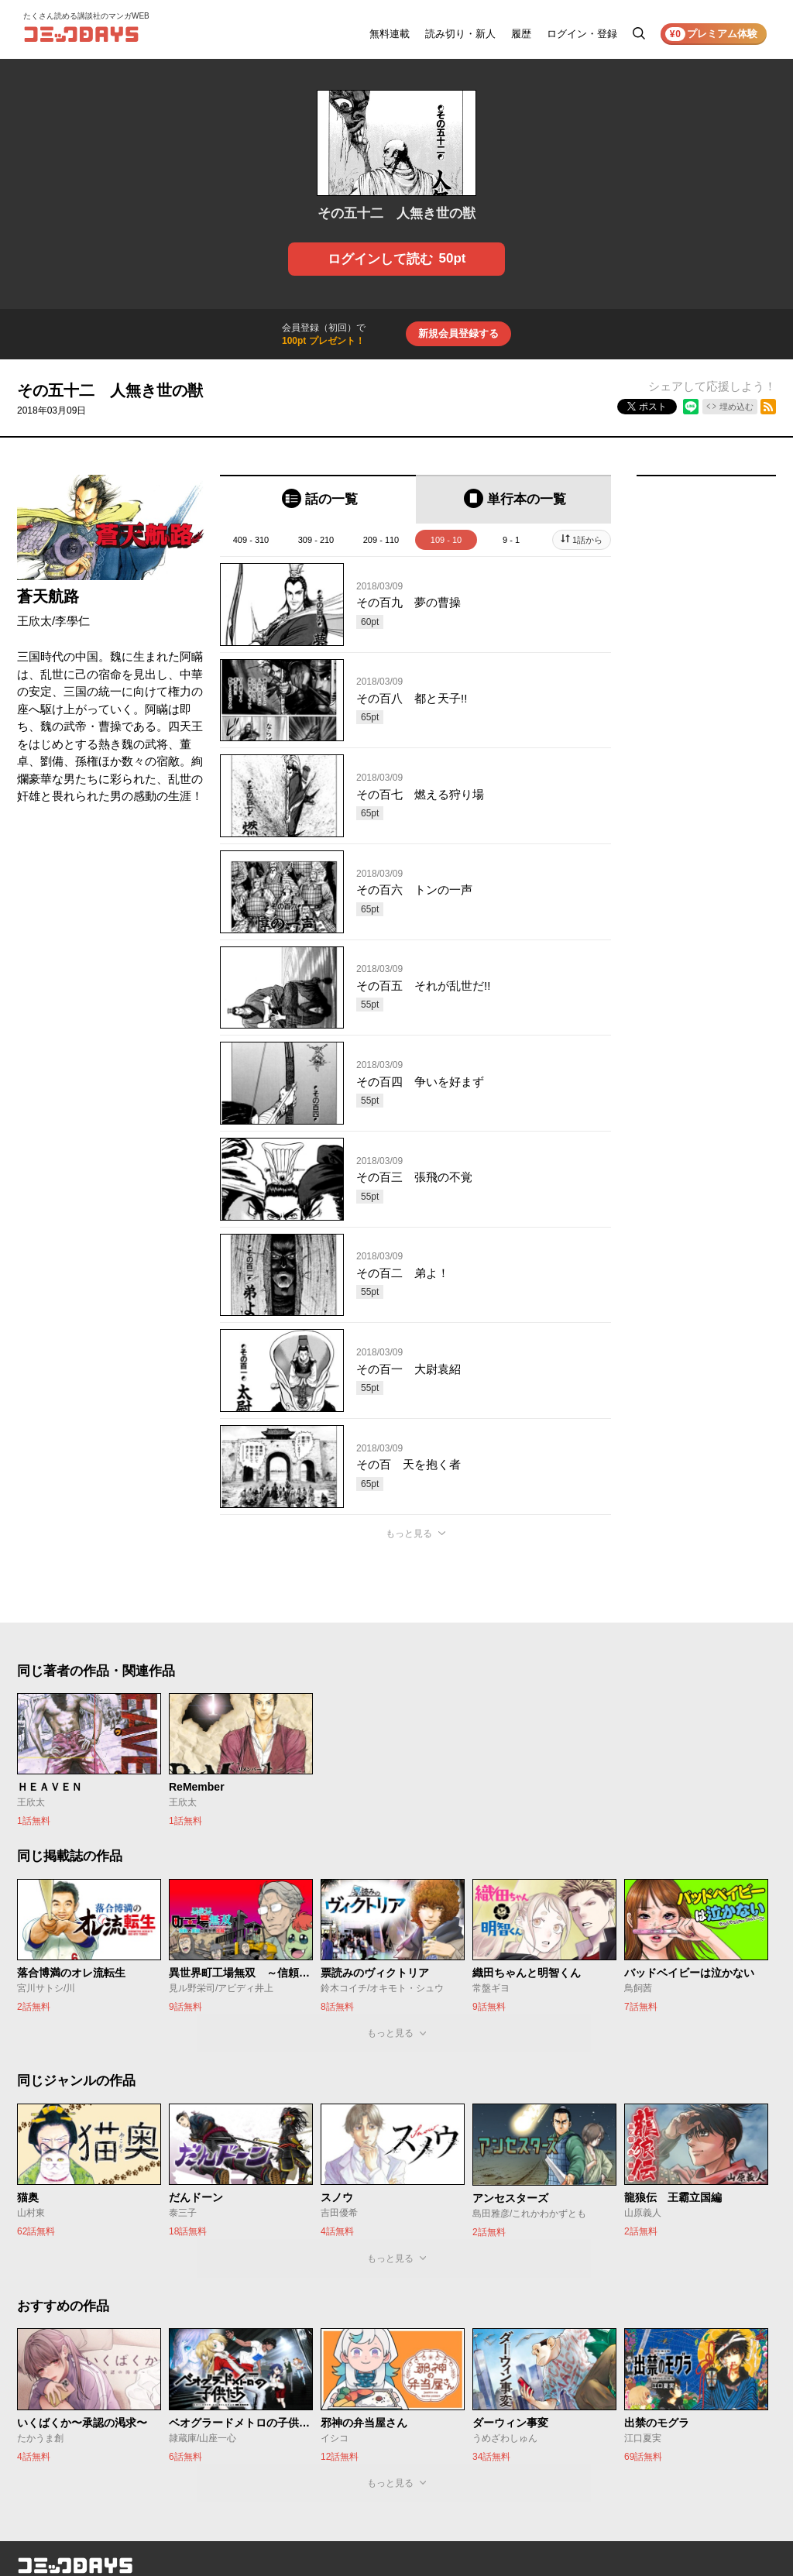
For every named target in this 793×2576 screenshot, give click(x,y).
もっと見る (409, 1533)
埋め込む (736, 406)
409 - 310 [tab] (251, 539)
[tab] (318, 499)
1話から (587, 539)
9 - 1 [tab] (511, 539)
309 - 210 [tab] (316, 539)
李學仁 (72, 620)
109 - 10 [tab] (446, 539)
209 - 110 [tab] (381, 539)
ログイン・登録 (582, 33)
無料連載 (389, 33)
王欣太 (34, 620)
